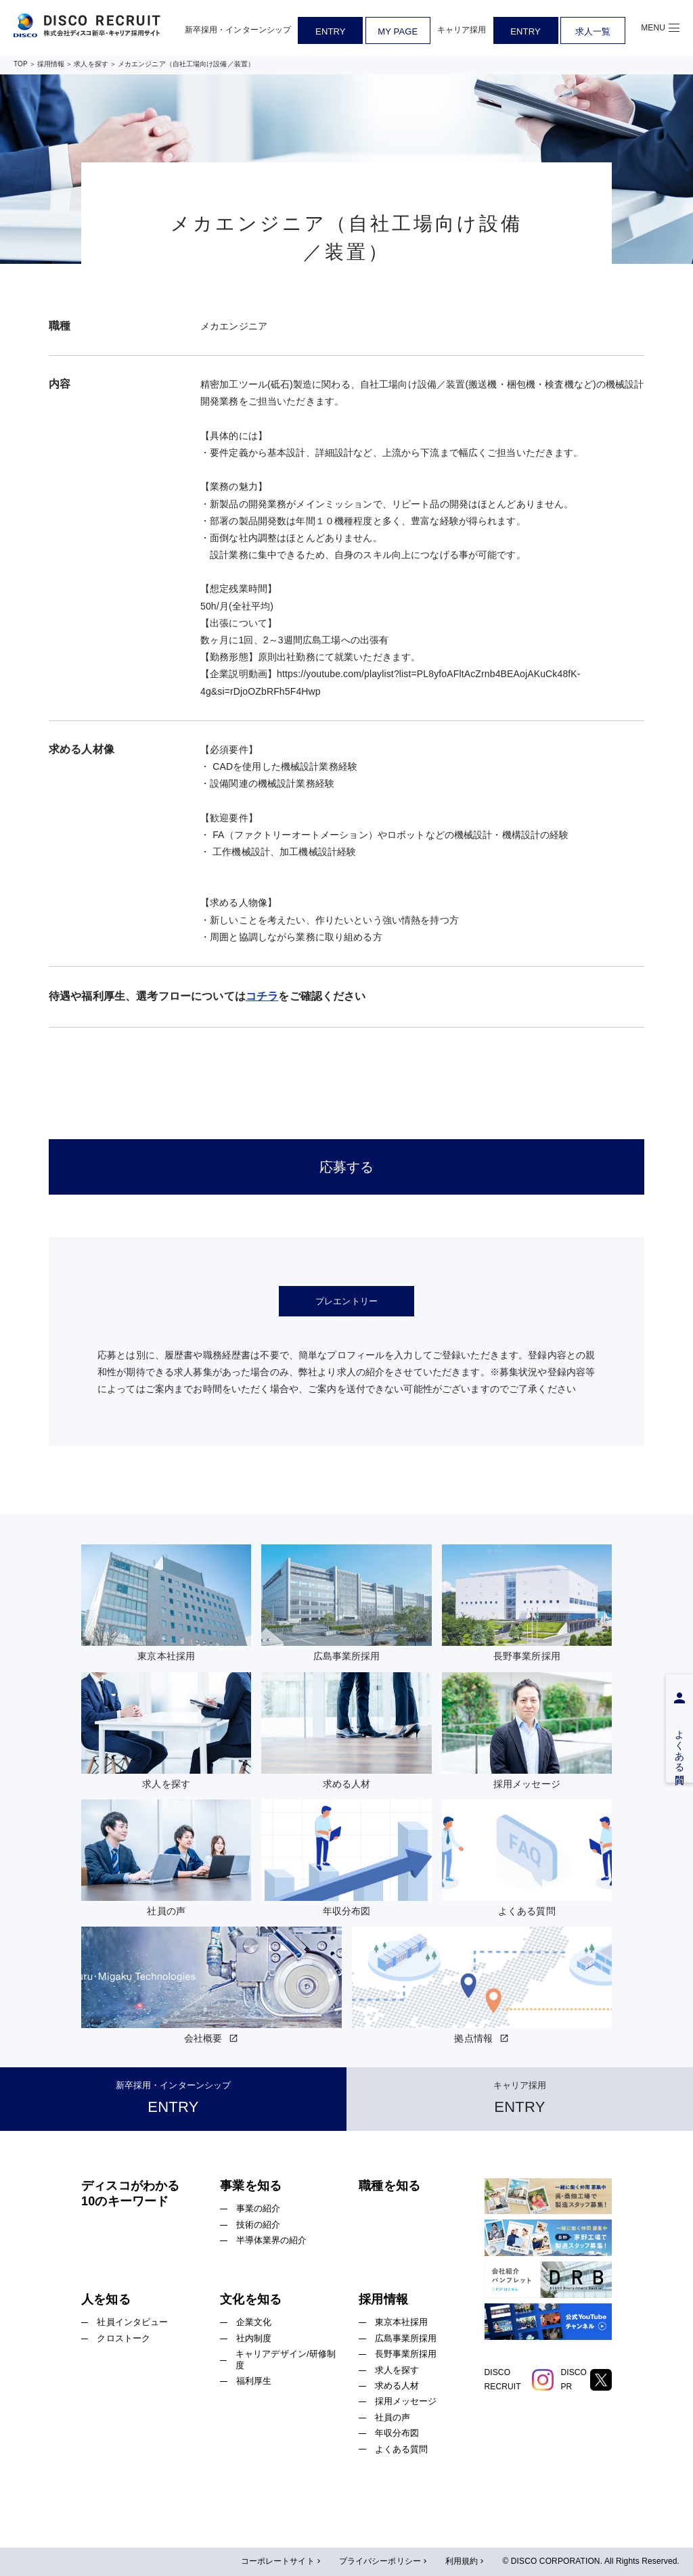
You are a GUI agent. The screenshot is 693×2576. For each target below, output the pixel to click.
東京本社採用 (401, 2322)
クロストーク (123, 2338)
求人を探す (91, 64)
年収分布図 (397, 2433)
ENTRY (330, 31)
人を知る (106, 2299)
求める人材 (397, 2385)
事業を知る (251, 2185)
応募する (346, 1166)
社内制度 (254, 2338)
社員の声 (393, 2417)
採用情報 (50, 64)
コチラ (262, 996)
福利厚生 (254, 2381)
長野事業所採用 (406, 2354)
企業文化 (254, 2322)
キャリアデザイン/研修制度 (286, 2359)
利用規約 (465, 2561)
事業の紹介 (258, 2208)
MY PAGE (398, 31)
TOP (21, 64)
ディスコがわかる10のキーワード (130, 2193)
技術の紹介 (258, 2225)
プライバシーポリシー (384, 2561)
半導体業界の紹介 (271, 2240)
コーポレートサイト (282, 2561)
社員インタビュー (132, 2322)
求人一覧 (593, 31)
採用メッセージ (406, 2401)
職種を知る (389, 2185)
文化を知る (251, 2299)
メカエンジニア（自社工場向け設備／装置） (186, 64)
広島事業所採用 (406, 2338)
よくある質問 (401, 2449)
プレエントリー (346, 1301)
